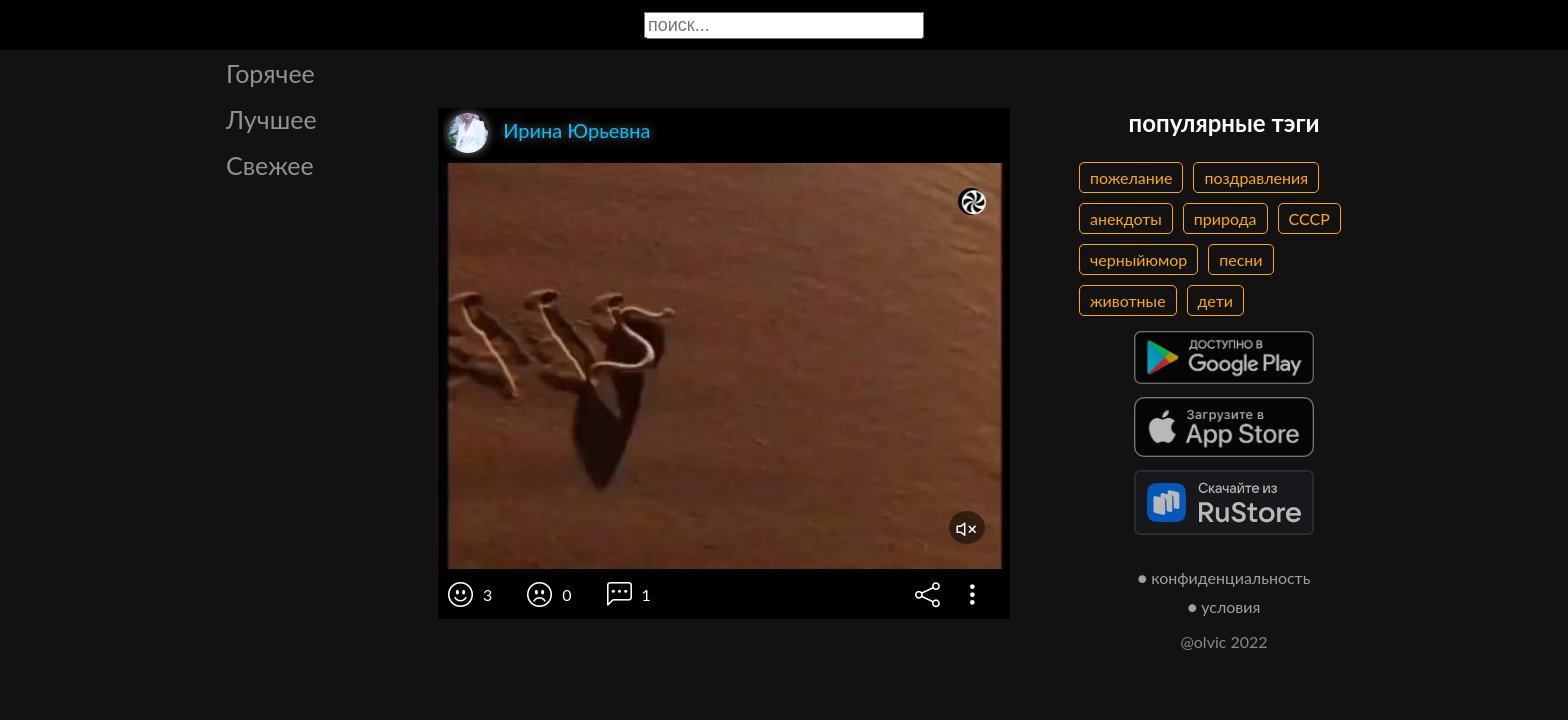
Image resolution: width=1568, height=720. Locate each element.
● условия (1224, 606)
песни (1240, 259)
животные (1128, 300)
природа (1225, 218)
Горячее (270, 73)
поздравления (1256, 177)
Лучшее (271, 119)
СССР (1309, 218)
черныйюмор (1138, 259)
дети (1215, 300)
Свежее (270, 165)
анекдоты (1126, 218)
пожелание (1131, 177)
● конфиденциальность (1224, 577)
